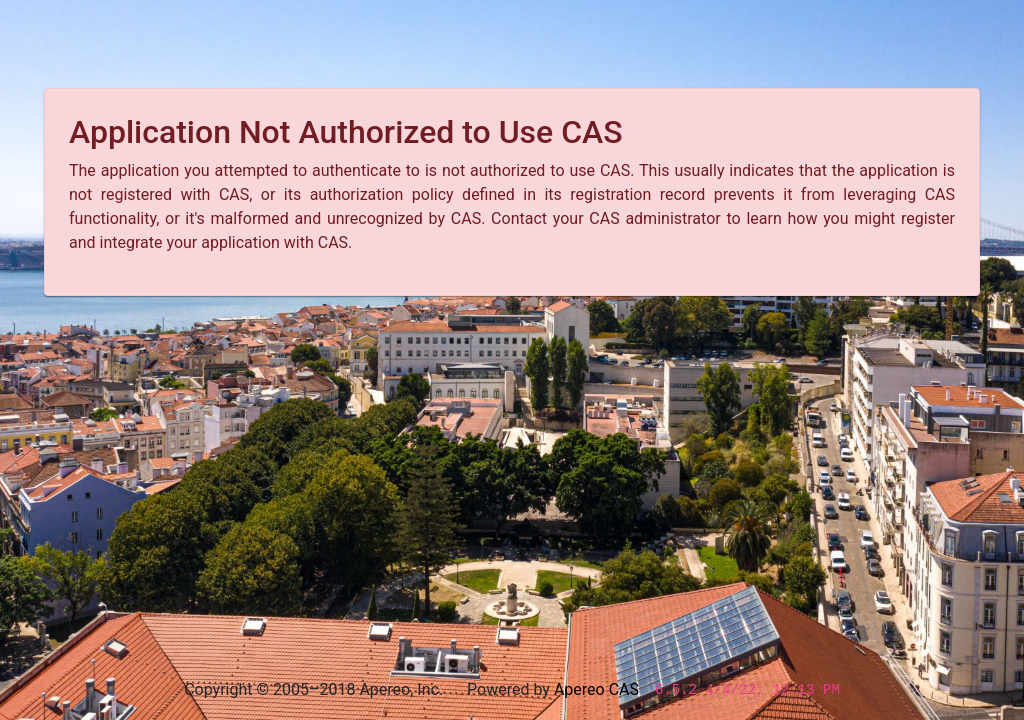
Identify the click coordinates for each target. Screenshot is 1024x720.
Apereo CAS (596, 689)
